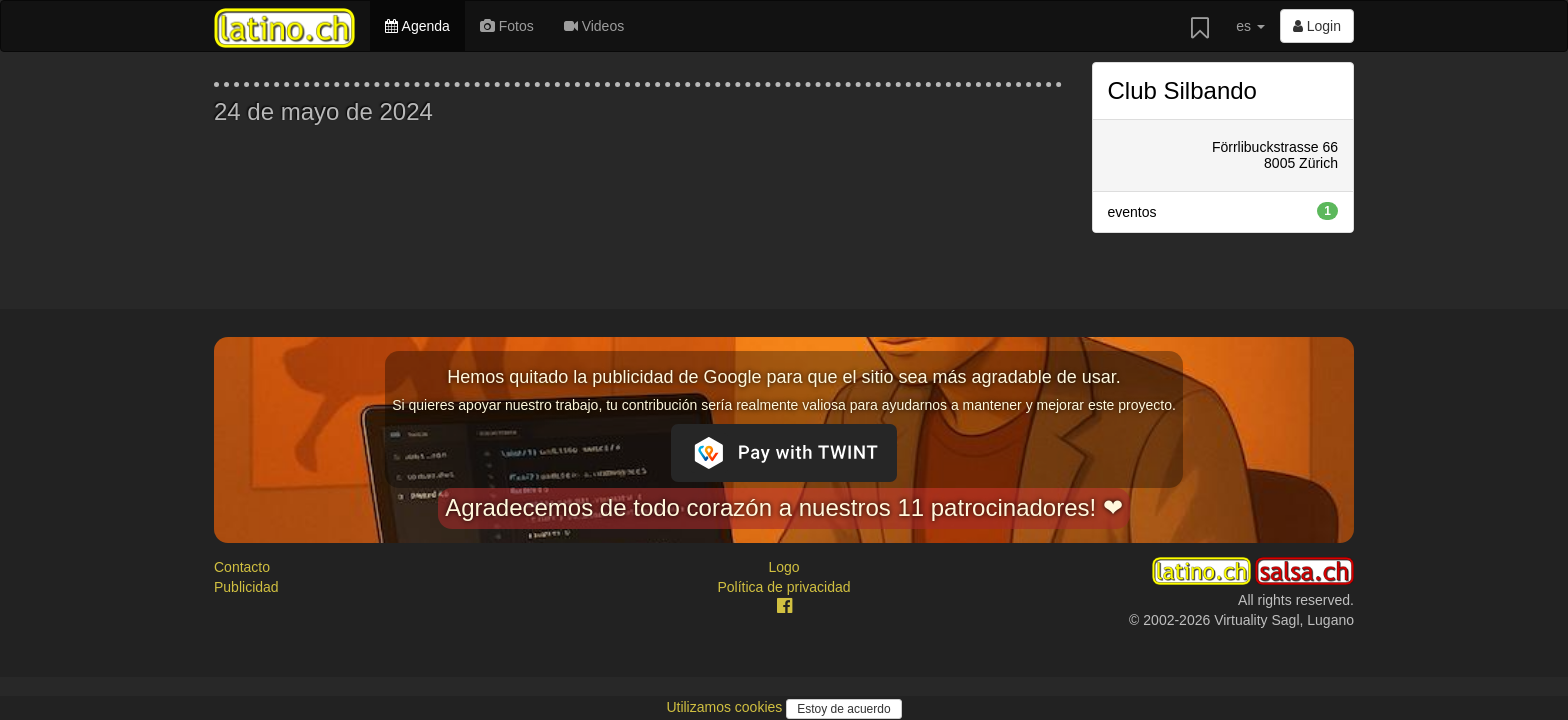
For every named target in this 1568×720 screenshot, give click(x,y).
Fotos (507, 26)
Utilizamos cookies (726, 707)
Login (1317, 26)
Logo (783, 567)
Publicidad (246, 587)
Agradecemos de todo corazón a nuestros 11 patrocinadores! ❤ (784, 507)
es (1250, 26)
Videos (594, 26)
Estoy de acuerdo (843, 709)
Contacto (242, 567)
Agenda (417, 26)
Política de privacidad (783, 587)
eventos (1223, 211)
